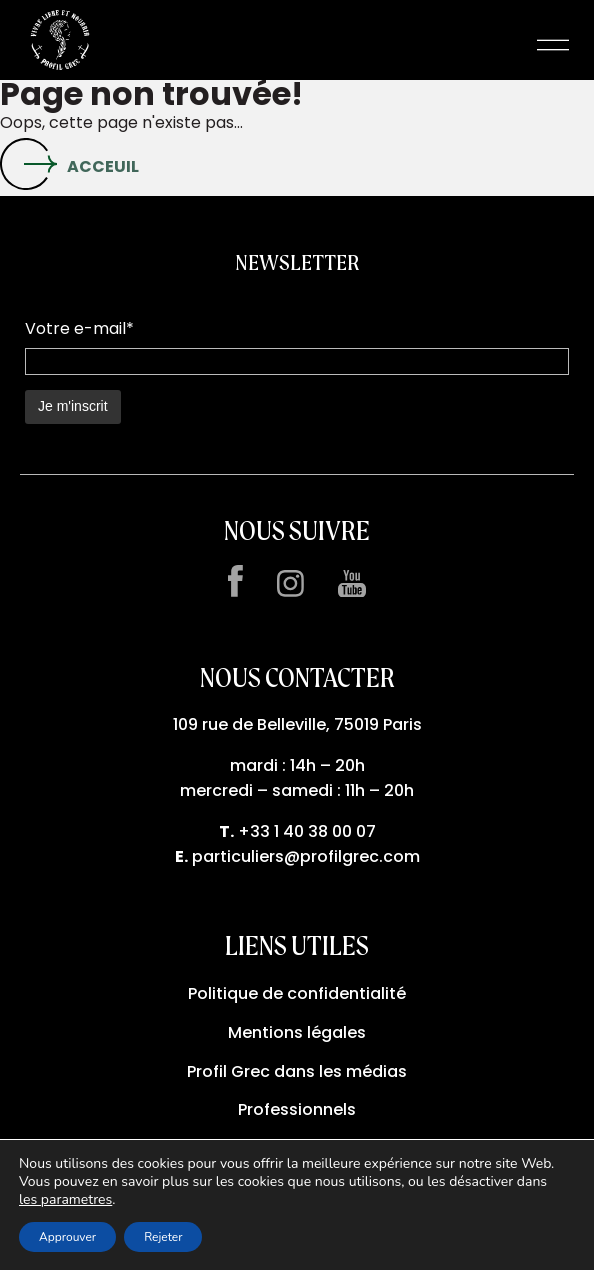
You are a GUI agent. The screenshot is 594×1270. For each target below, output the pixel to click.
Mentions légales (297, 1032)
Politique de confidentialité (297, 993)
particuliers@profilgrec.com (306, 856)
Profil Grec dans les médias (297, 1071)
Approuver (67, 1237)
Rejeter (163, 1237)
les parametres (65, 1200)
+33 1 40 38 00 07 (307, 831)
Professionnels (297, 1109)
